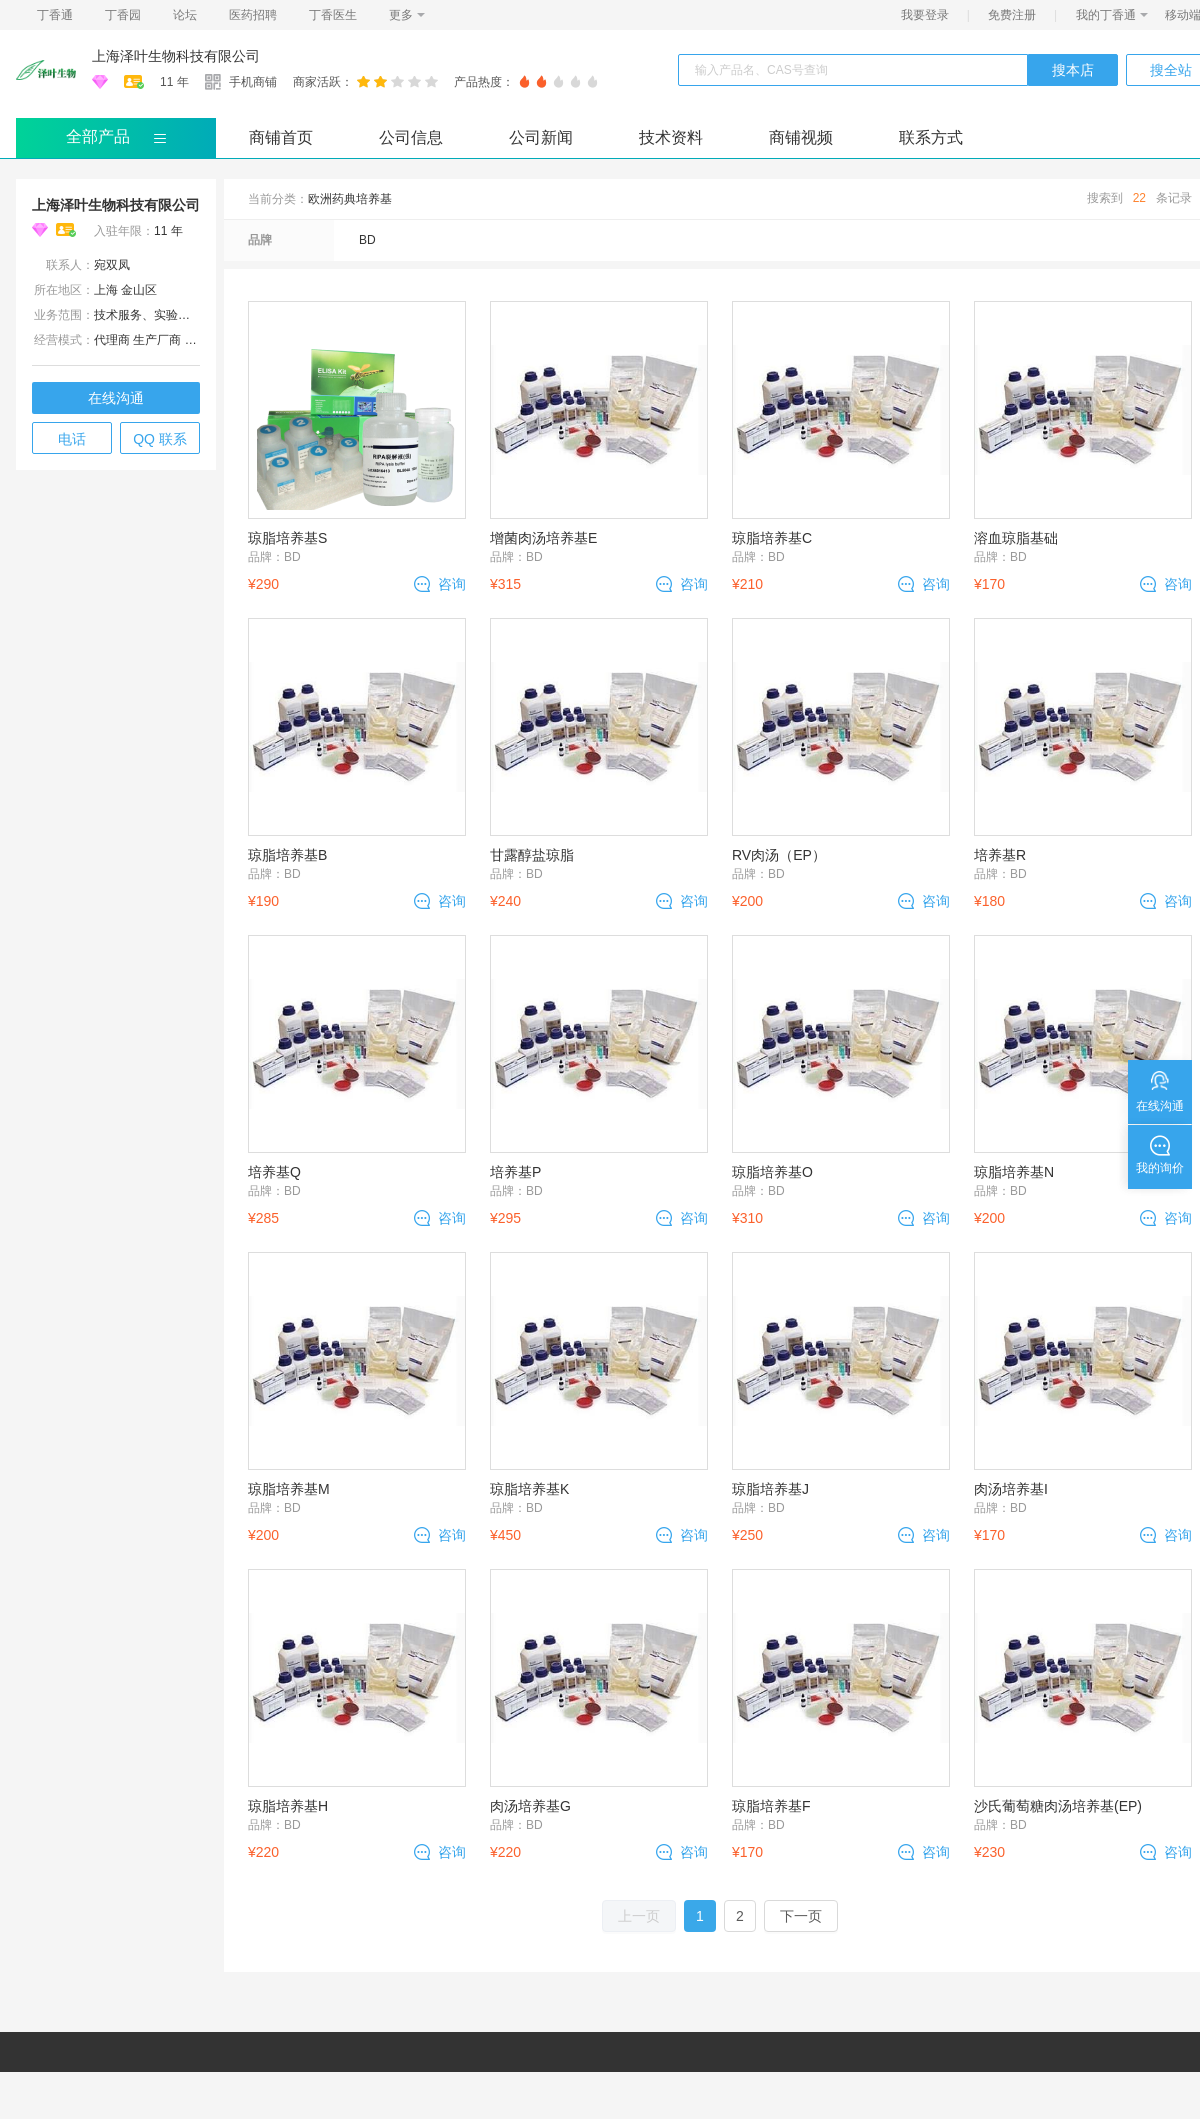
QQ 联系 (160, 439)
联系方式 (931, 137)
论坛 (185, 15)
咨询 (452, 584)
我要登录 (925, 15)
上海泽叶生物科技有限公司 (176, 56)
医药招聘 (253, 15)
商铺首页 (281, 137)
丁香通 (55, 15)
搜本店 (1073, 70)
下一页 (801, 1916)
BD (367, 240)
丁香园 (123, 15)
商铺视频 (801, 137)
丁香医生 (333, 15)
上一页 (639, 1916)
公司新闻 (541, 137)
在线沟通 (116, 398)
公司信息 (411, 137)
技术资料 (671, 137)
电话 (72, 439)
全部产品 (98, 136)
